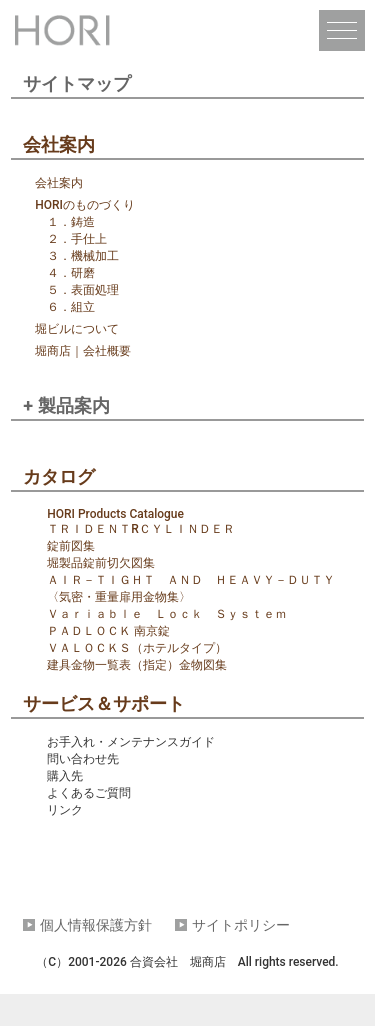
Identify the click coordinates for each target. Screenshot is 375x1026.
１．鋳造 (71, 222)
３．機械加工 (83, 256)
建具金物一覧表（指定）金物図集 (137, 665)
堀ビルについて (77, 329)
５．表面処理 (83, 290)
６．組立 (71, 307)
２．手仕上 (77, 239)
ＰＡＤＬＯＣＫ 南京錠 (108, 631)
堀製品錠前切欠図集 (101, 563)
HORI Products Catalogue (115, 514)
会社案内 (59, 144)
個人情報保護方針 (96, 925)
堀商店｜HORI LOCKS (65, 32)
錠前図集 (71, 546)
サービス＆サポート (104, 703)
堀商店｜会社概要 (83, 351)
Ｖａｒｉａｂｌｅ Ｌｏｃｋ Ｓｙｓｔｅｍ (167, 614)
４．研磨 (71, 273)
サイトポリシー (241, 925)
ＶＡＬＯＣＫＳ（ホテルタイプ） (137, 648)
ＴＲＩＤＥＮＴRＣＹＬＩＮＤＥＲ (141, 529)
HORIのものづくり (85, 205)
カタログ (59, 476)
